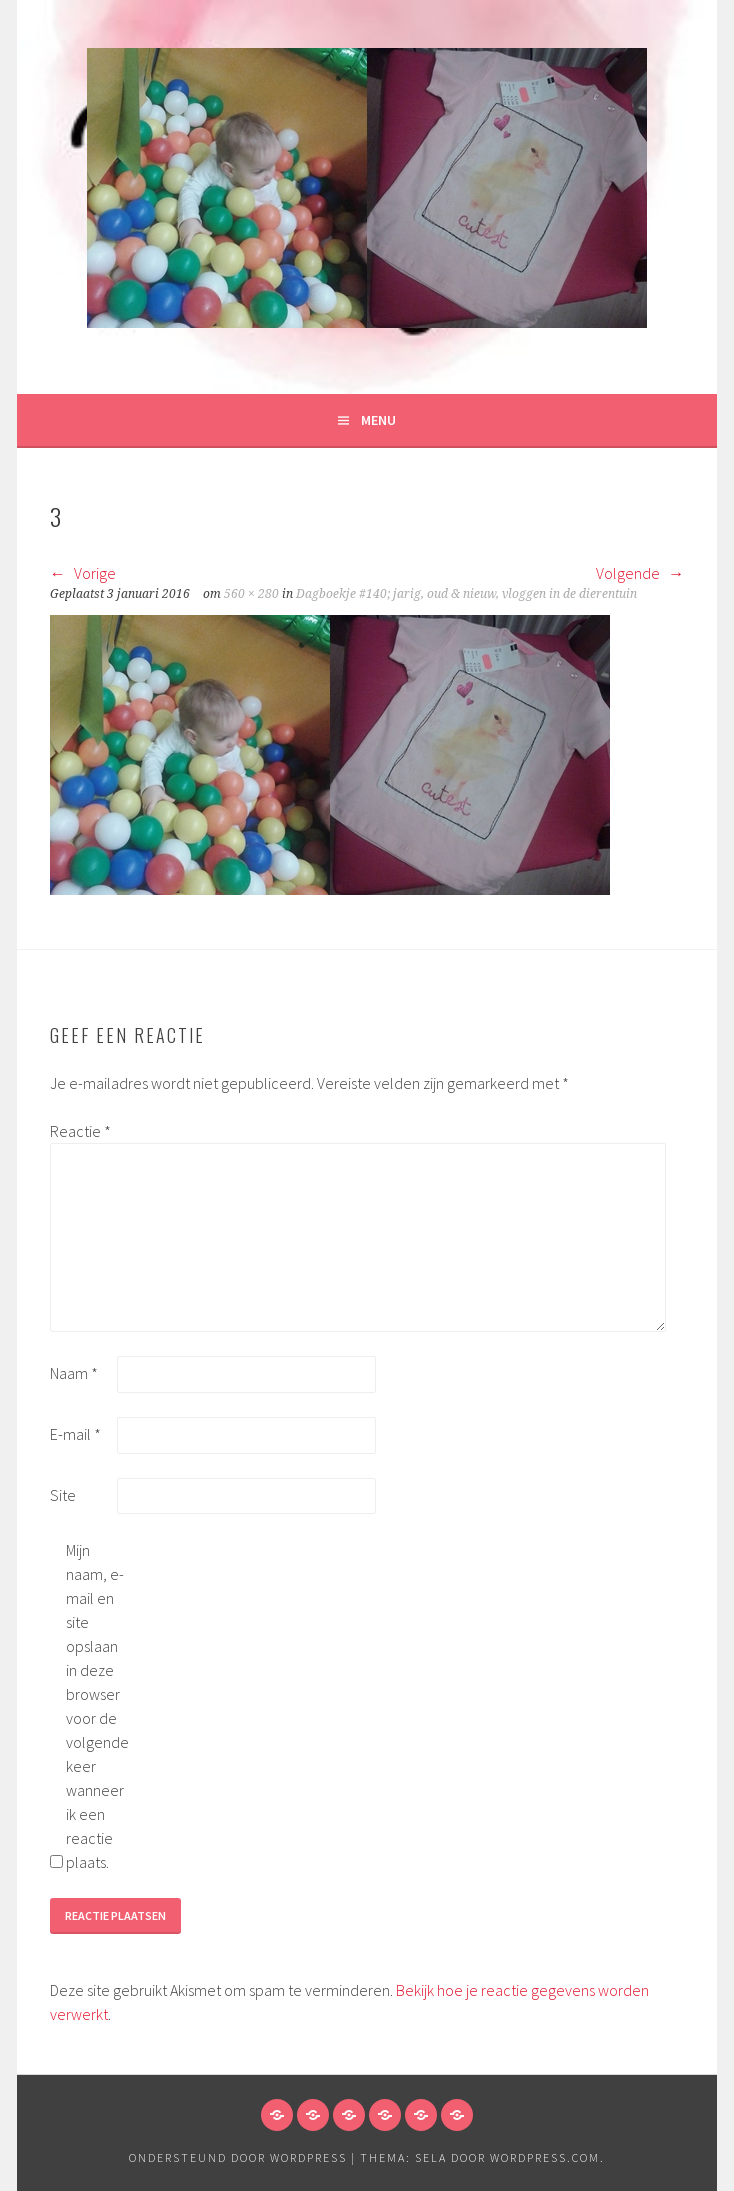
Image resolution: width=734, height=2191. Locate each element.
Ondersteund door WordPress (238, 2157)
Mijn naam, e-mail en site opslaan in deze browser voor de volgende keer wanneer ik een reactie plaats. (97, 1706)
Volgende (640, 573)
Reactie (80, 1131)
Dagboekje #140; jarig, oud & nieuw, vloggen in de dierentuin (466, 594)
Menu (378, 420)
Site (63, 1495)
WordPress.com (545, 2157)
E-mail (75, 1434)
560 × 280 (251, 594)
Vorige (83, 573)
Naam (74, 1373)
